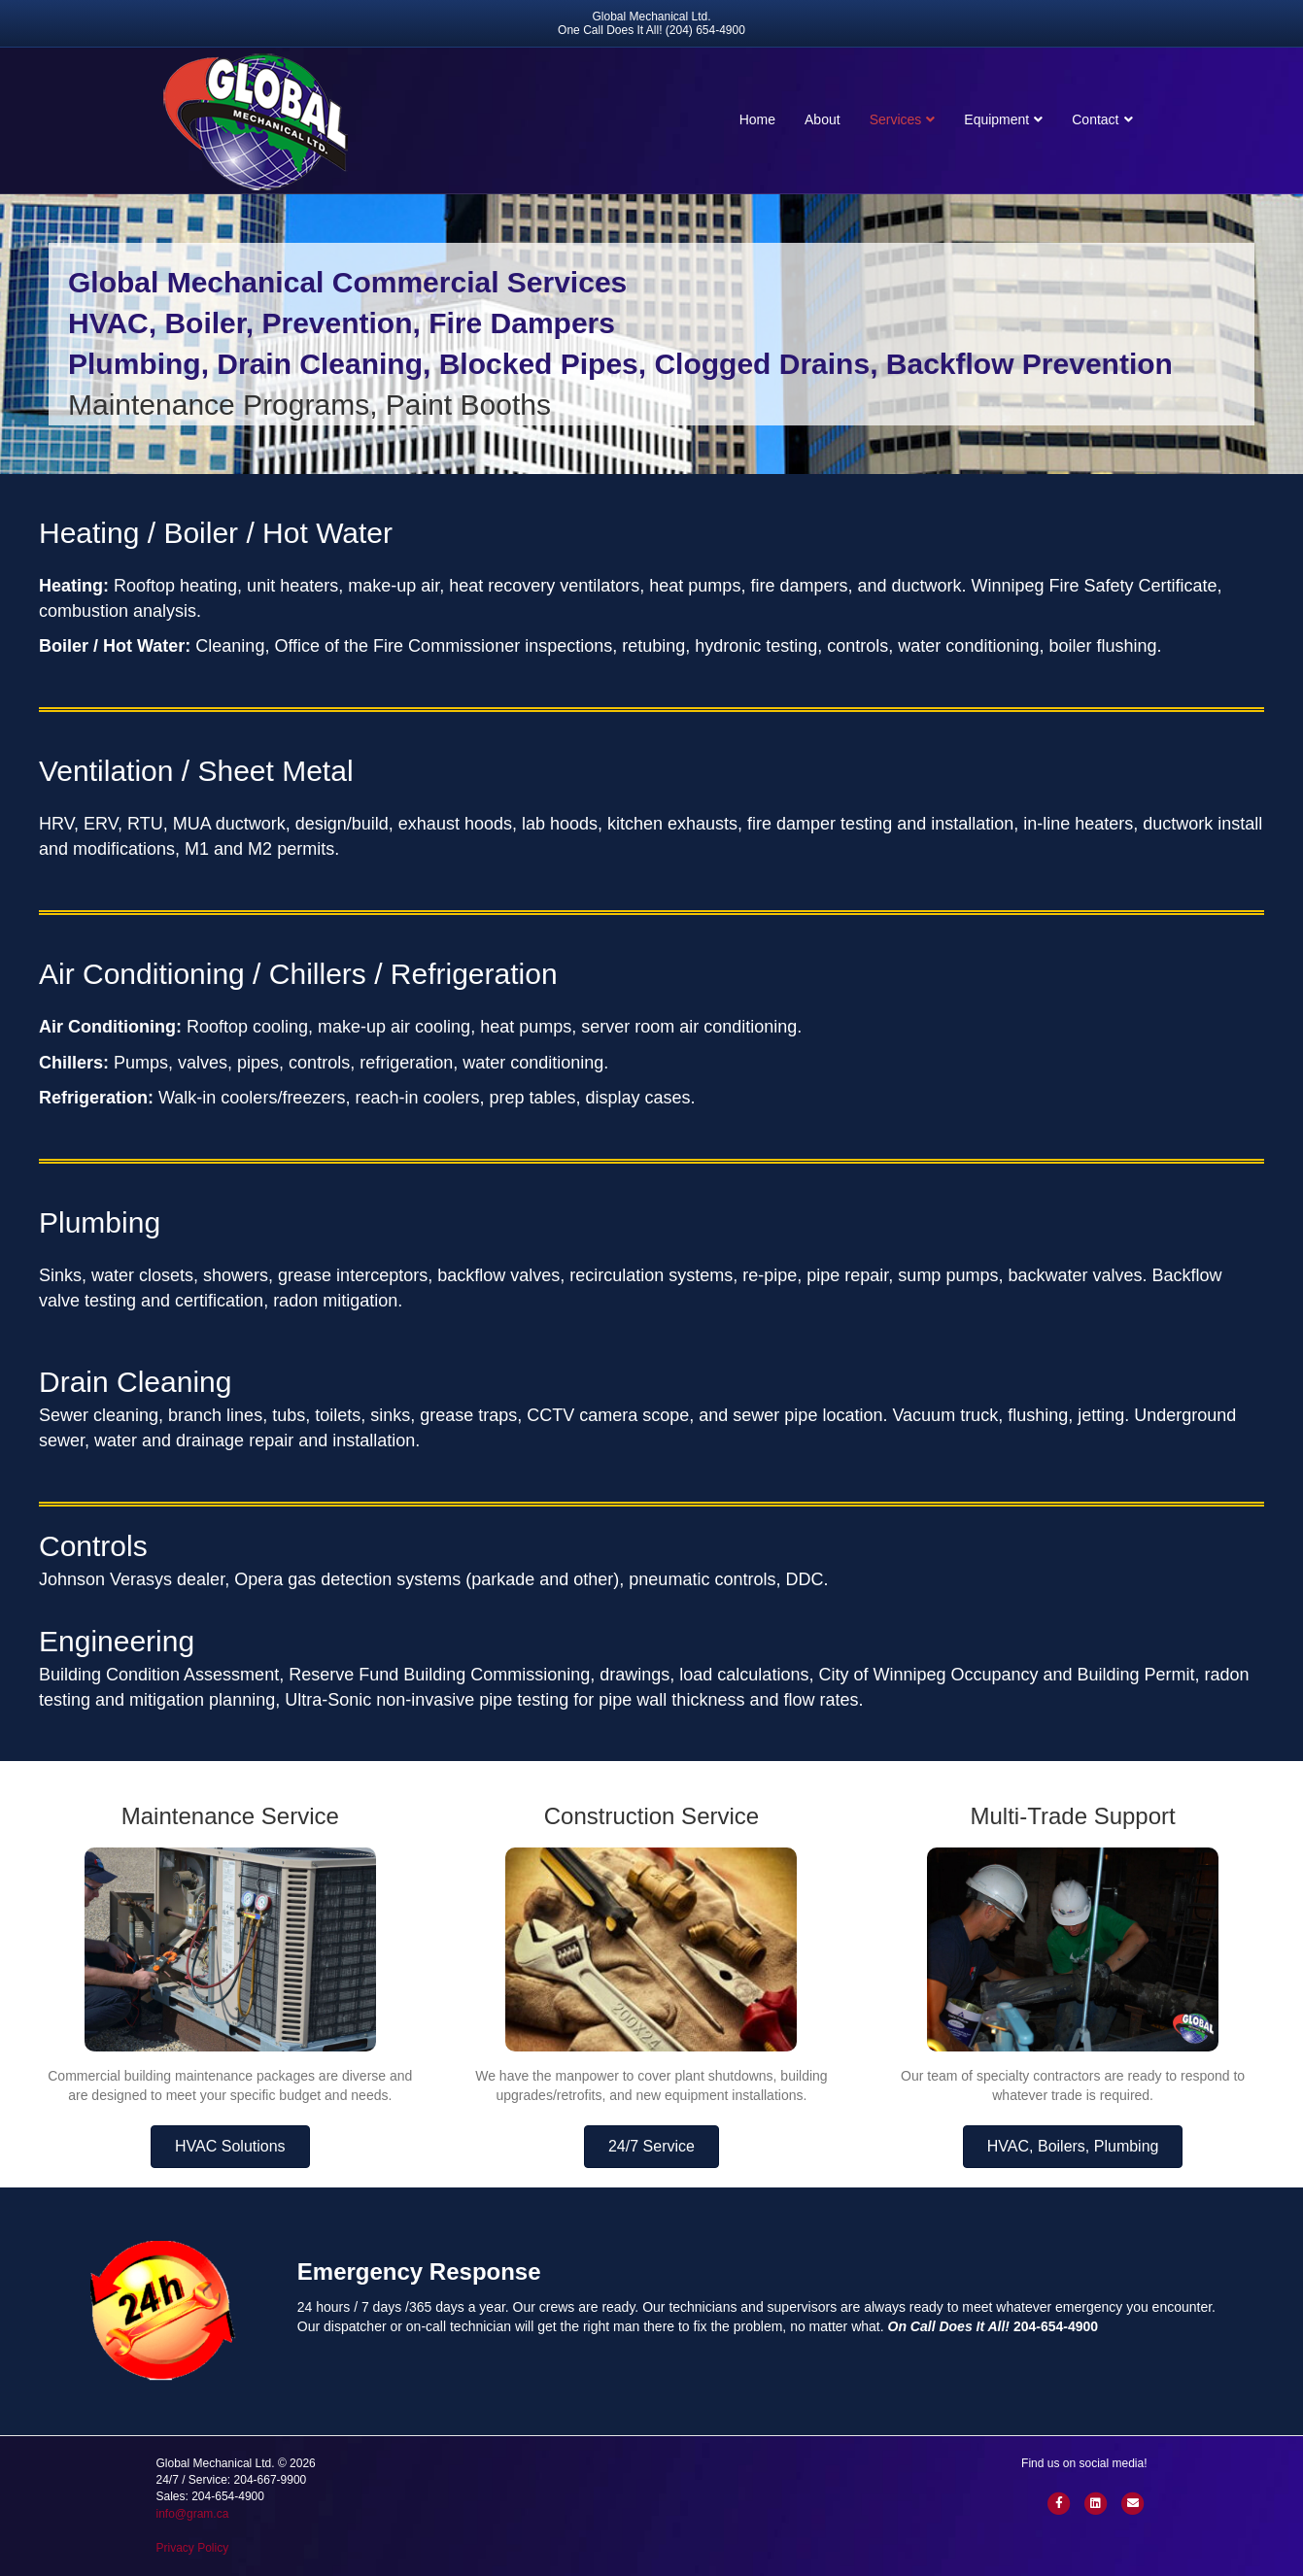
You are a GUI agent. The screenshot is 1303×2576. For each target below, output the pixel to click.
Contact (1095, 119)
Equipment (996, 119)
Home (757, 119)
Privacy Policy (192, 2548)
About (822, 119)
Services (896, 119)
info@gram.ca (192, 2514)
